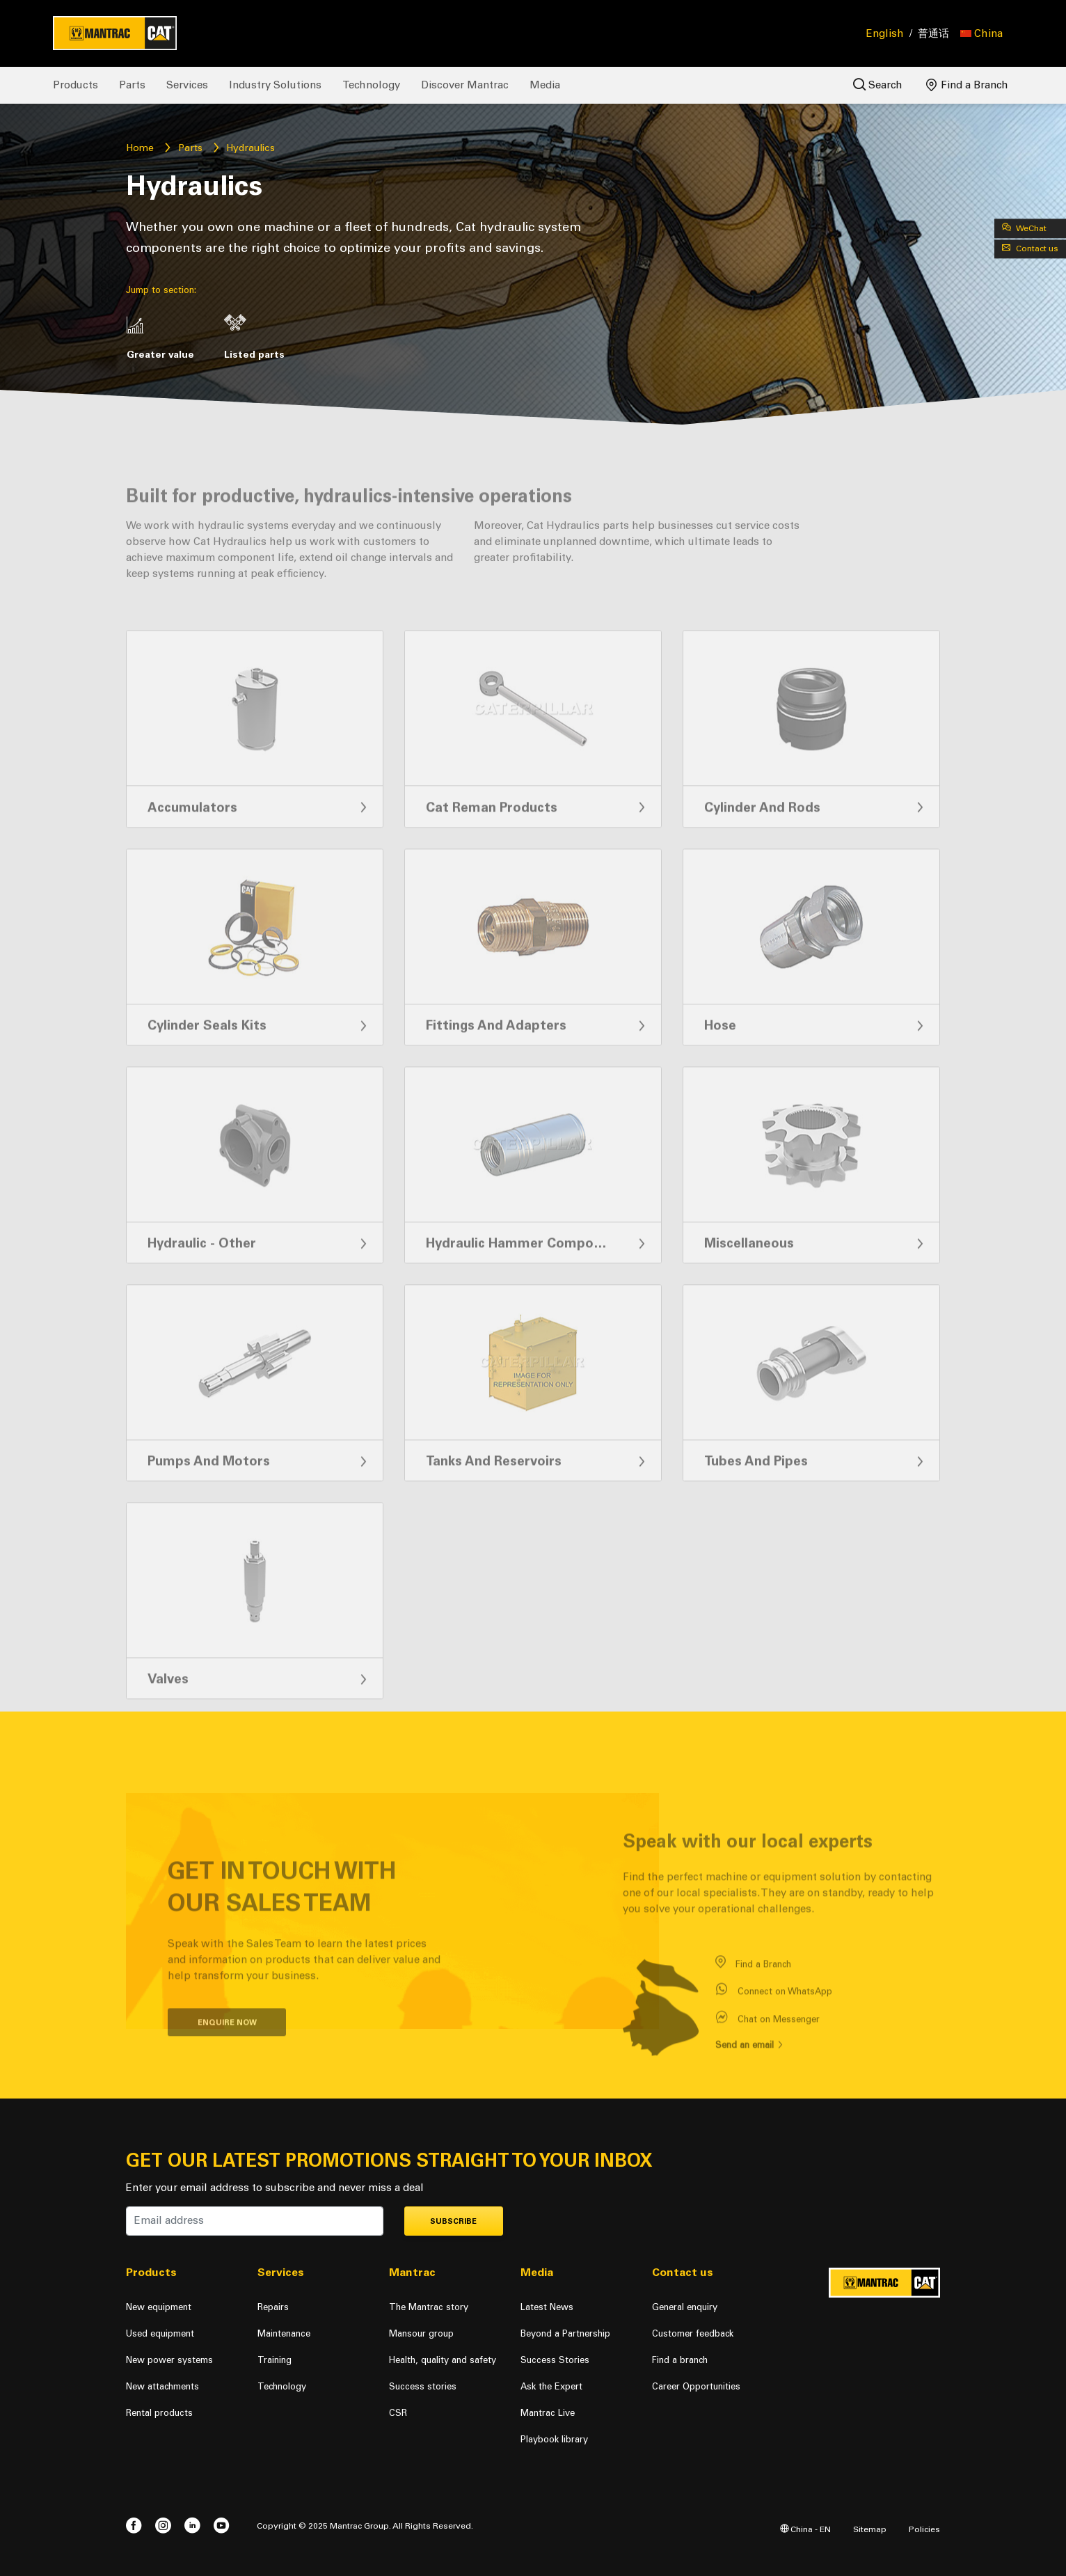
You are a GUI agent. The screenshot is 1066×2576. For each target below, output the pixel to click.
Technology (371, 85)
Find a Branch (967, 85)
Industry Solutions (275, 85)
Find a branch (680, 2360)
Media (545, 85)
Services (187, 85)
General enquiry (684, 2307)
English (885, 33)
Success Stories (554, 2360)
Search (877, 84)
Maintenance (283, 2333)
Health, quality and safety (442, 2360)
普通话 (933, 33)
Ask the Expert (551, 2386)
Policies (924, 2529)
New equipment (158, 2307)
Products (75, 85)
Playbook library (554, 2439)
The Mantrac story (428, 2307)
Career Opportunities (696, 2386)
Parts (132, 85)
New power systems (169, 2360)
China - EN (805, 2529)
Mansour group (421, 2333)
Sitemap (869, 2529)
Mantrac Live (547, 2413)
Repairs (273, 2307)
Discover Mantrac (465, 85)
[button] (981, 33)
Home (140, 148)
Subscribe (453, 2221)
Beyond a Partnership (565, 2333)
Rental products (159, 2413)
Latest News (546, 2307)
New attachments (162, 2386)
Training (274, 2360)
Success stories (422, 2386)
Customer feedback (692, 2333)
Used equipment (160, 2333)
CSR (398, 2413)
